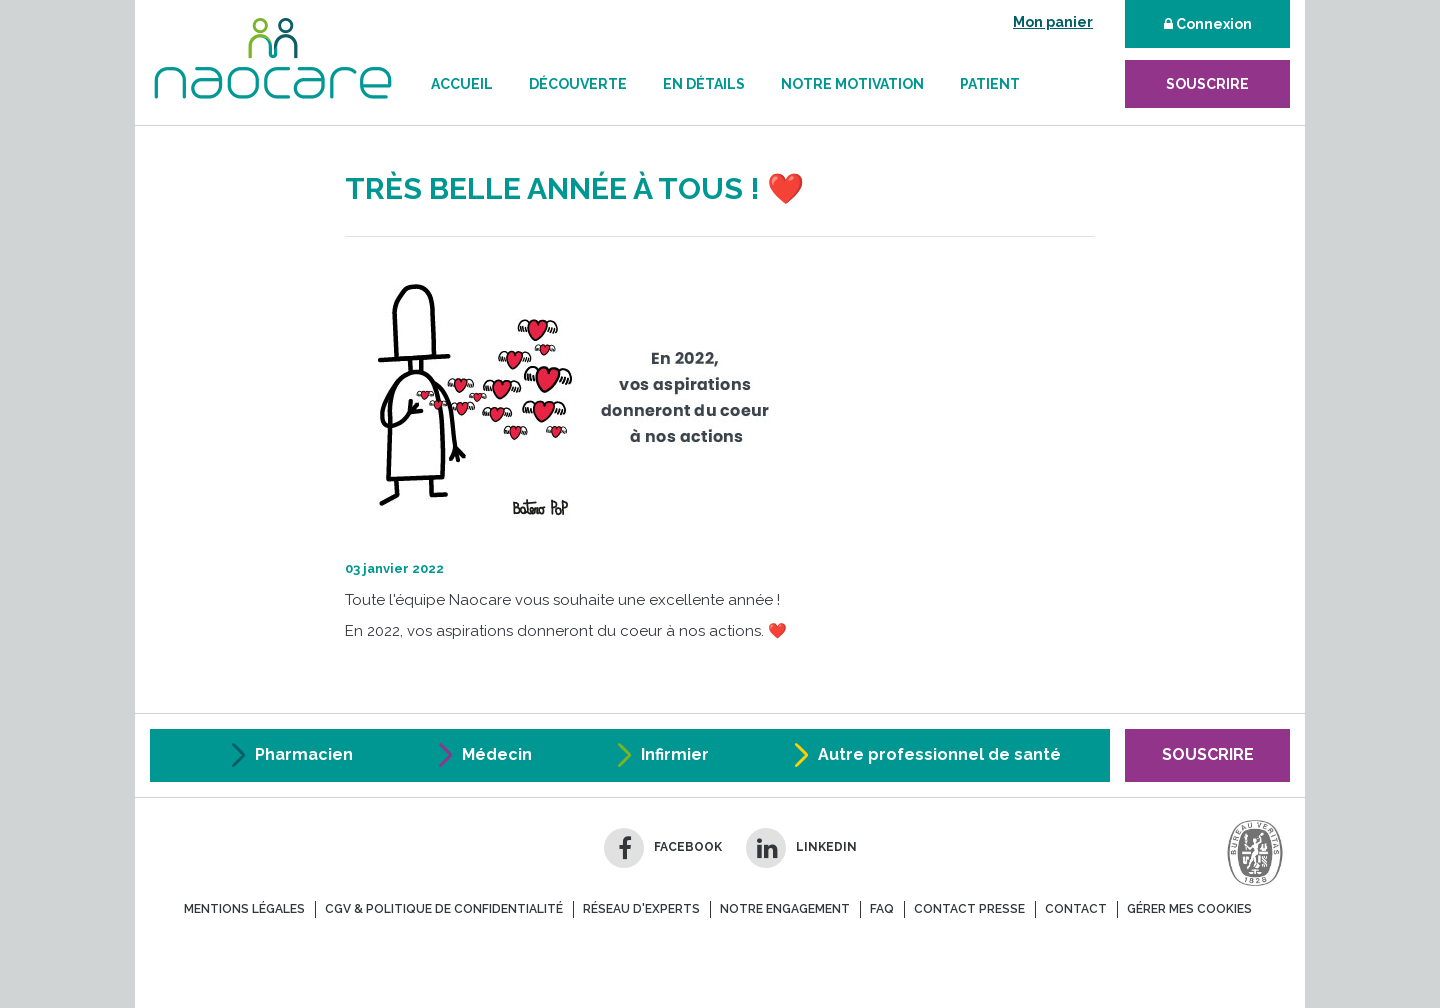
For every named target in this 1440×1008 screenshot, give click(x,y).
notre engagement (785, 909)
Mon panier (1053, 22)
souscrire (1207, 84)
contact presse (969, 909)
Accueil (462, 84)
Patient (990, 84)
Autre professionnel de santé (939, 754)
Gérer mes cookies (1189, 909)
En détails (704, 84)
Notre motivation (852, 84)
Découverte (578, 84)
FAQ (882, 909)
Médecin (497, 754)
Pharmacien (304, 754)
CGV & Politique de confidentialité (444, 909)
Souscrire (1208, 754)
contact (1076, 909)
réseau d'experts (641, 909)
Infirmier (675, 754)
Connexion (1208, 24)
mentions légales (244, 909)
